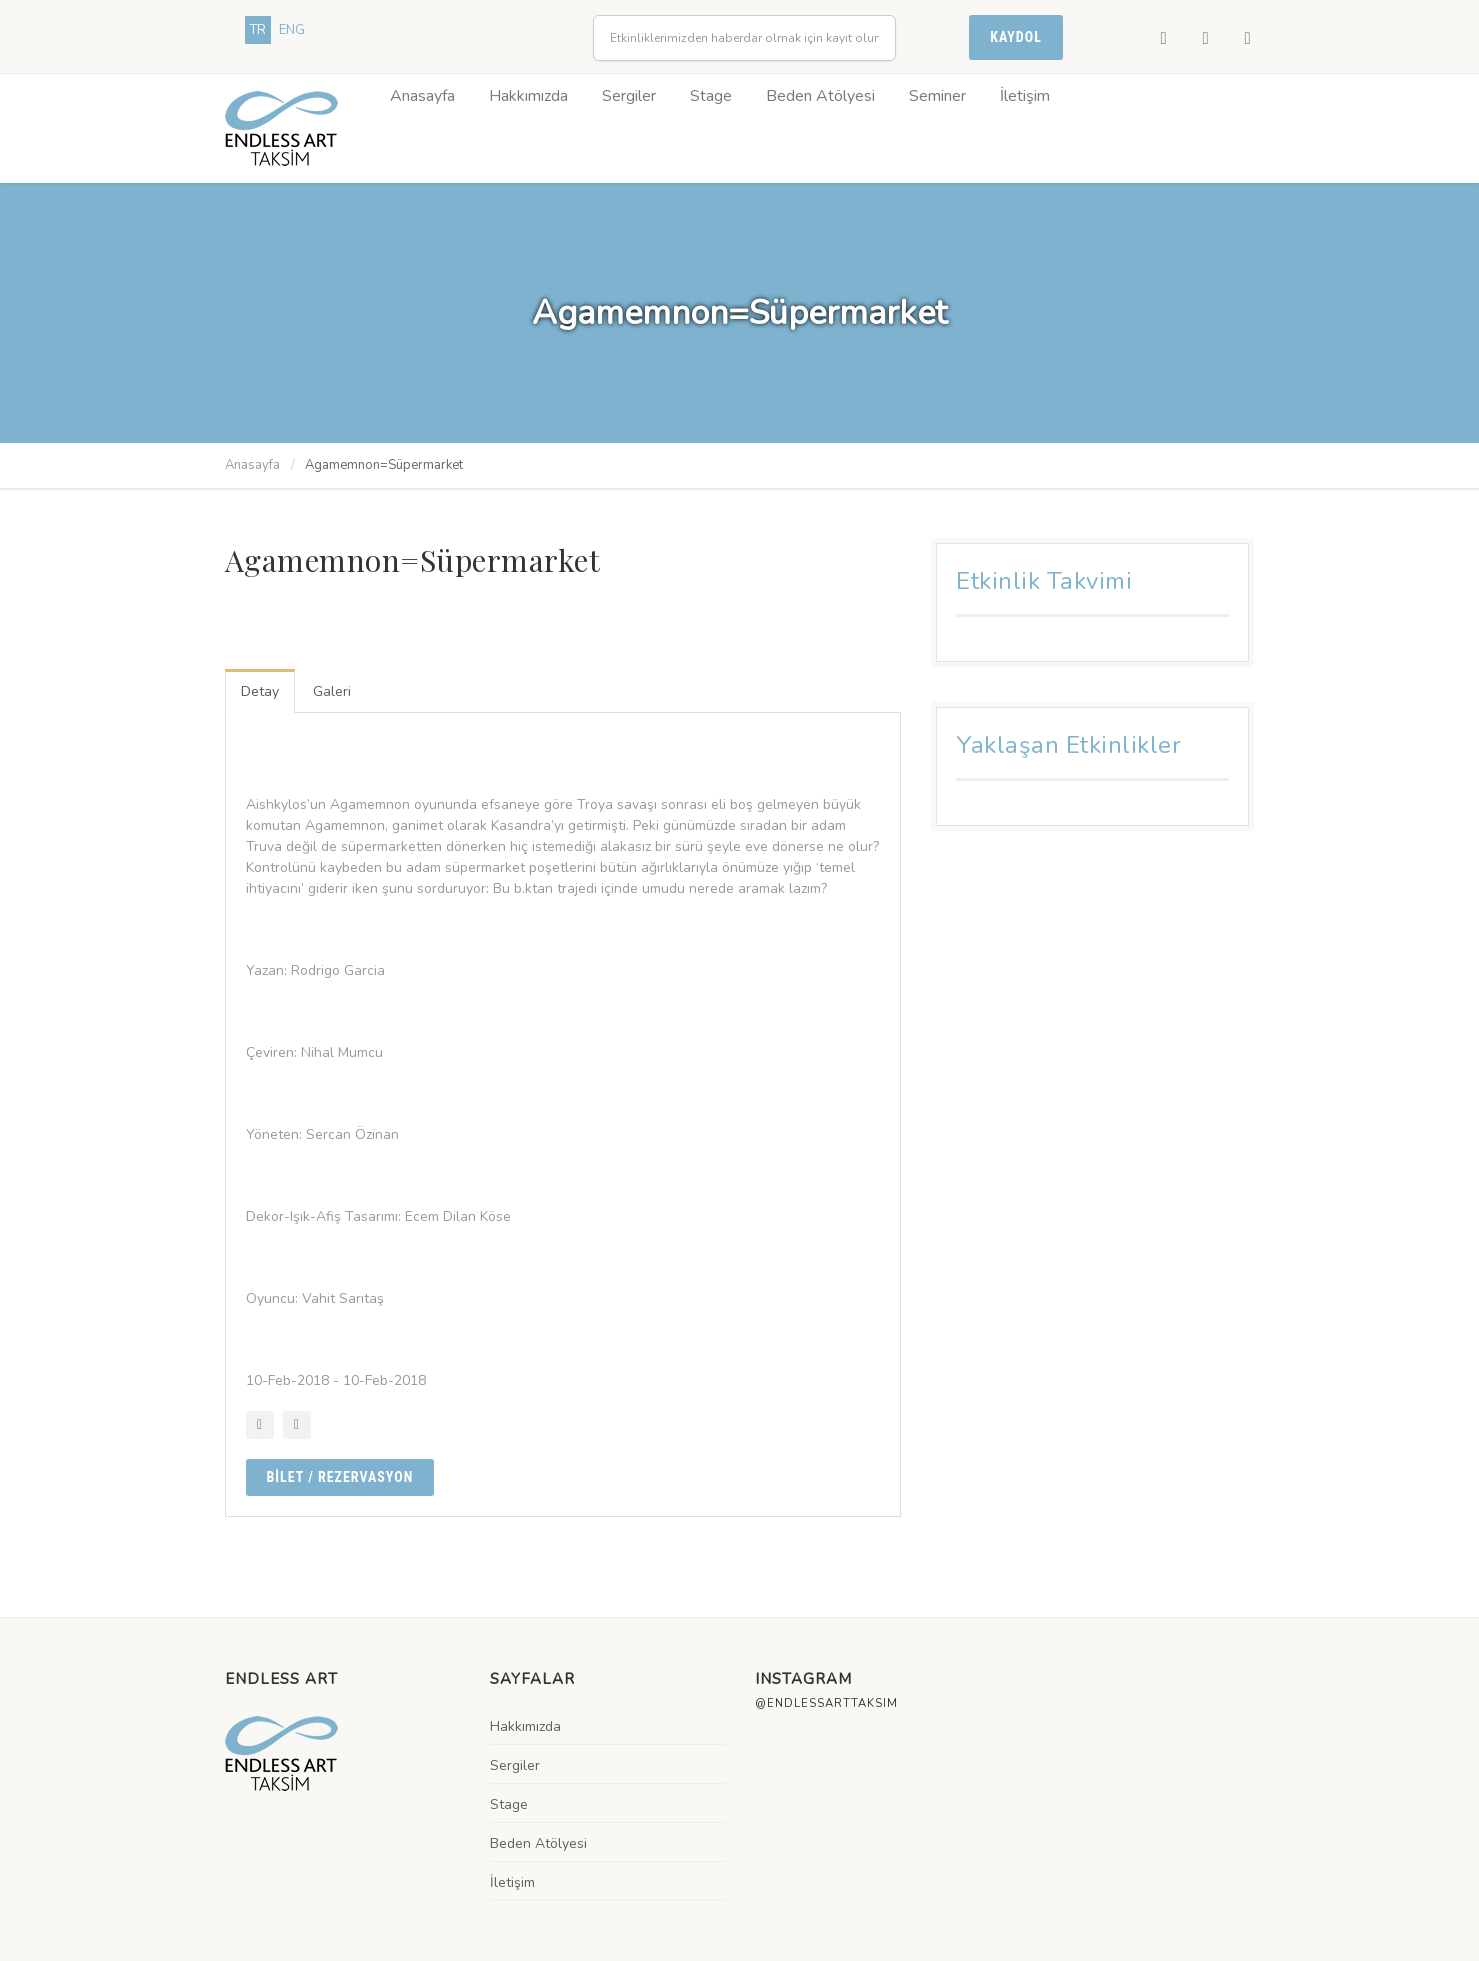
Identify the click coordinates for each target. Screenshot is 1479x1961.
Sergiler (629, 96)
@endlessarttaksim (826, 1703)
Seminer (937, 96)
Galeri (332, 691)
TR (258, 30)
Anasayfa (422, 96)
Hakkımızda (528, 96)
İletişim (1025, 96)
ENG (292, 30)
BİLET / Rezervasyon (340, 1477)
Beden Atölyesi (820, 96)
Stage (711, 96)
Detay (260, 691)
